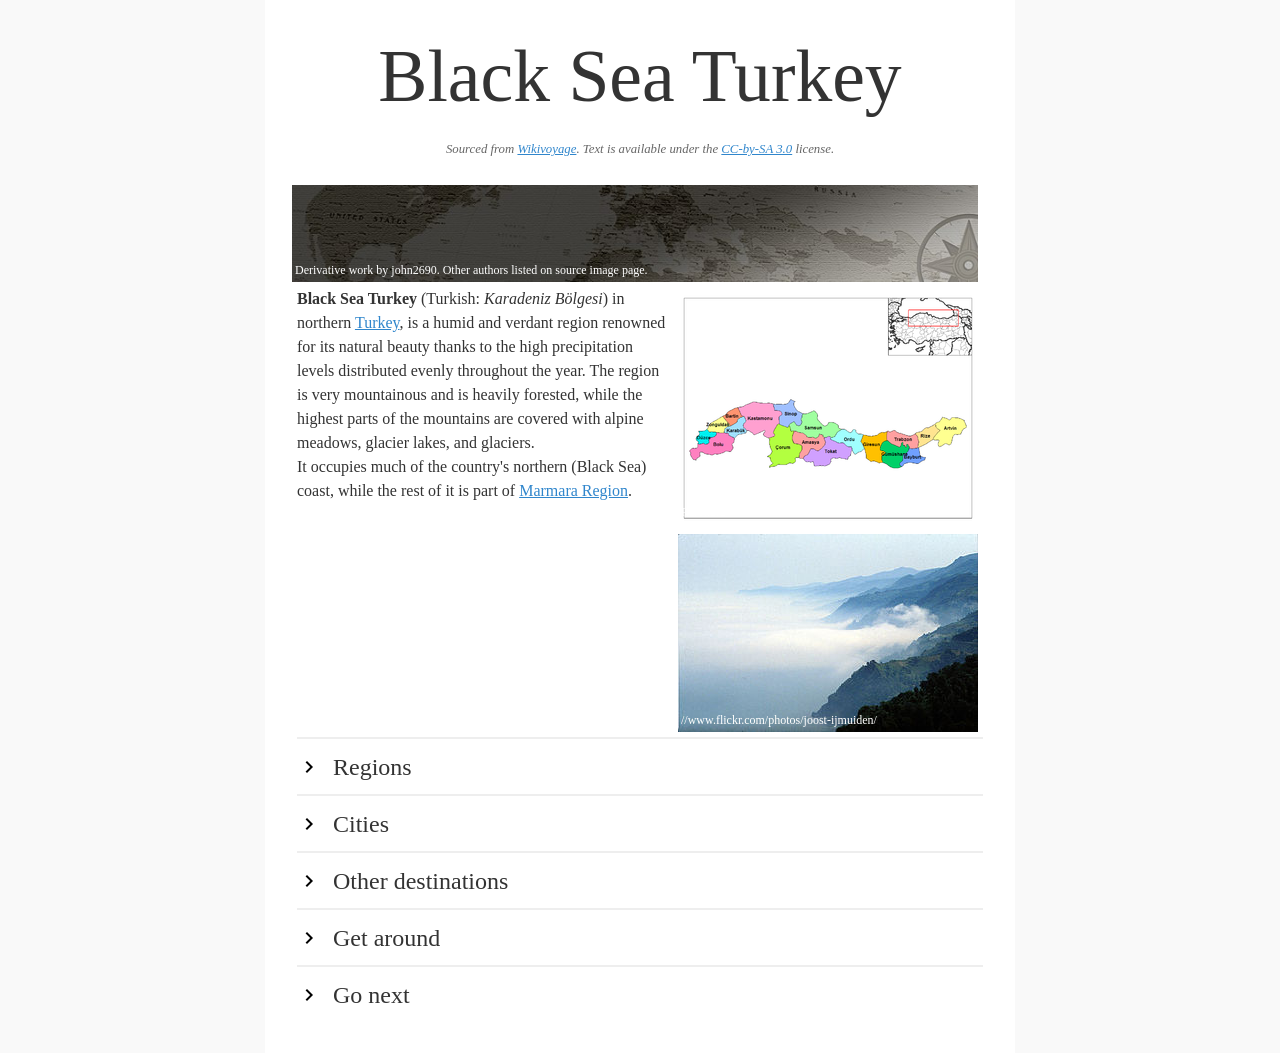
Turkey (377, 322)
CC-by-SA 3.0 (756, 149)
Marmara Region (573, 490)
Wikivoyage (546, 149)
